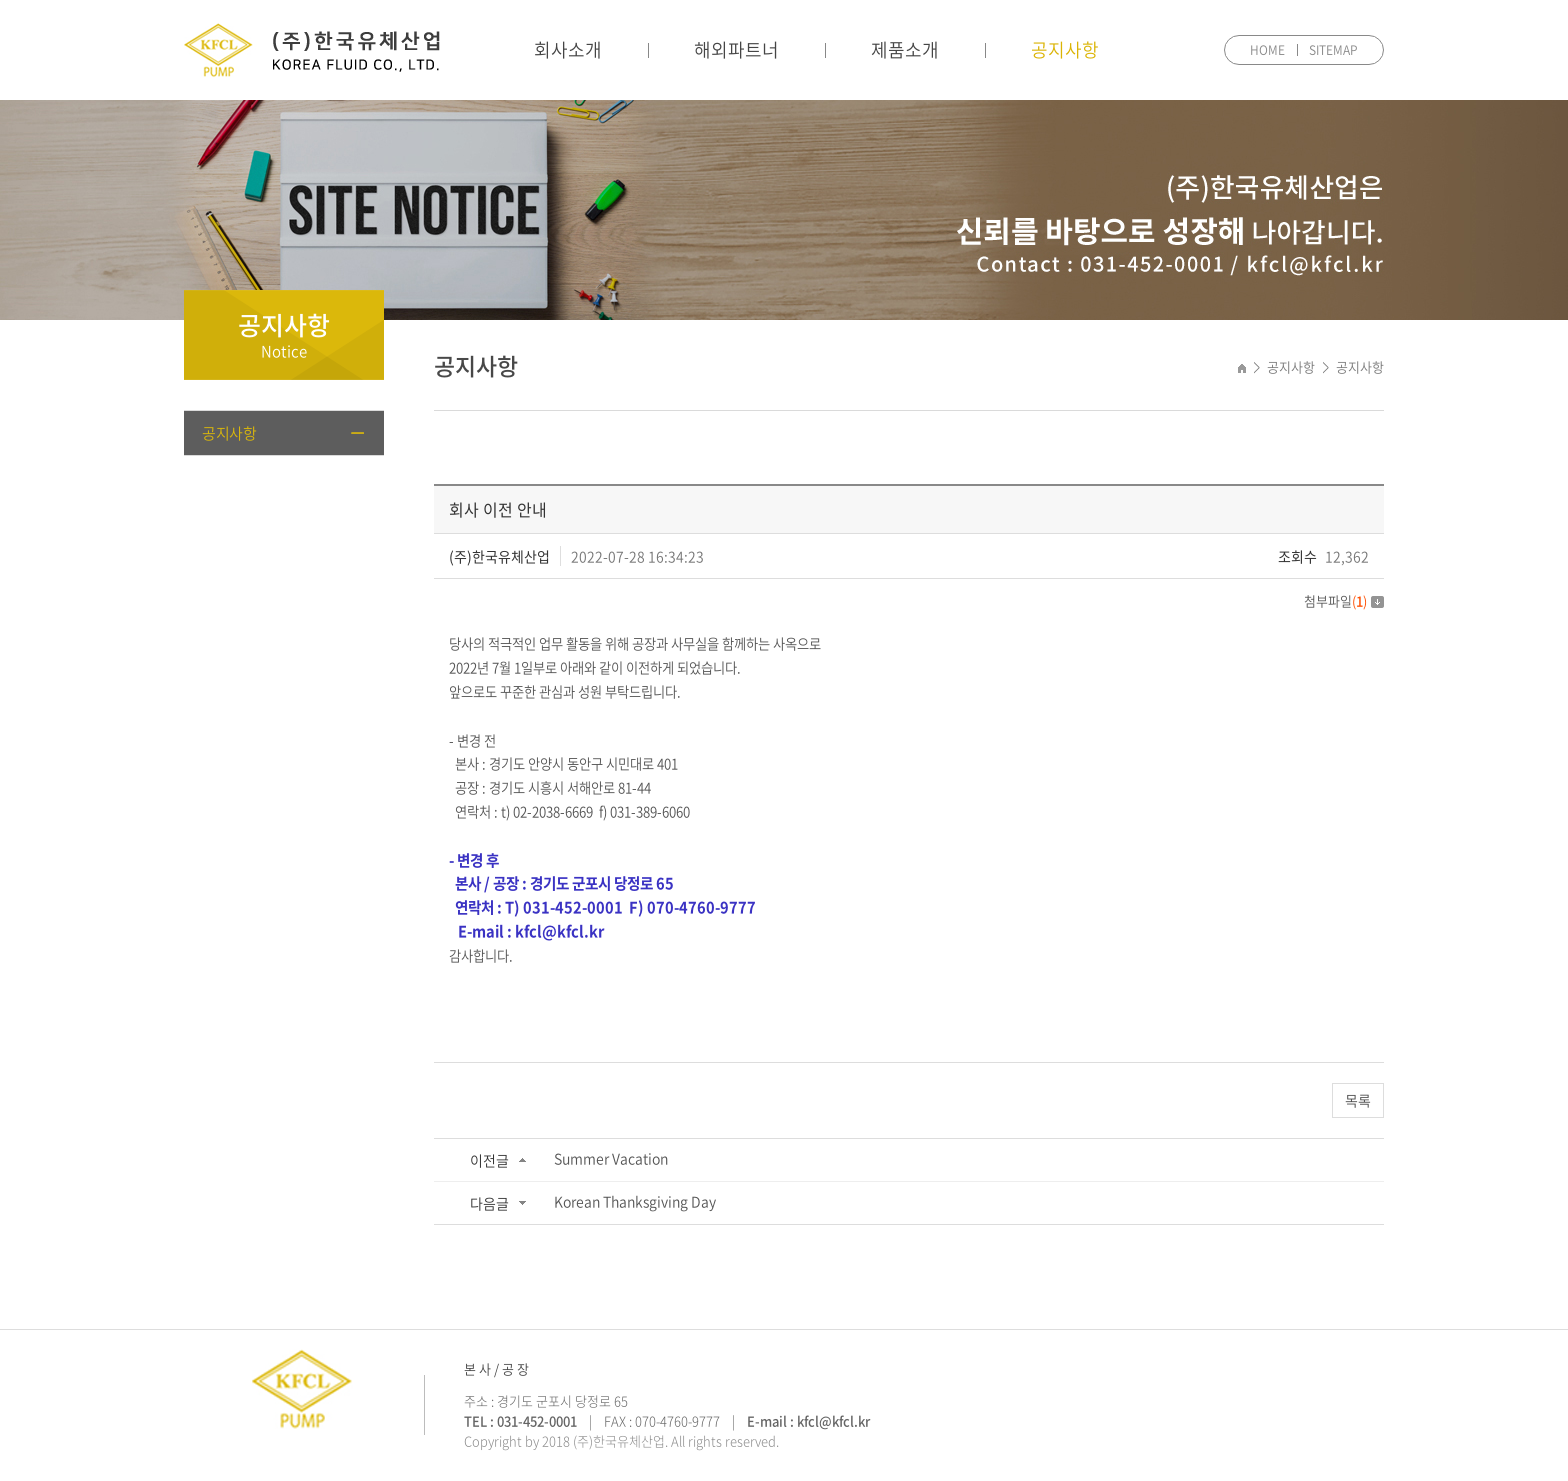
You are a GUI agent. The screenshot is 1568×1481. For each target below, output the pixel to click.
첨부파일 (1344, 600)
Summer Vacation (611, 1158)
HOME (1267, 50)
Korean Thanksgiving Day (635, 1201)
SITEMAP (1333, 50)
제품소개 (905, 49)
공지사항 (1065, 49)
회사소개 (568, 49)
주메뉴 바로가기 (0, 0)
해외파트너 (736, 49)
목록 (1358, 1100)
